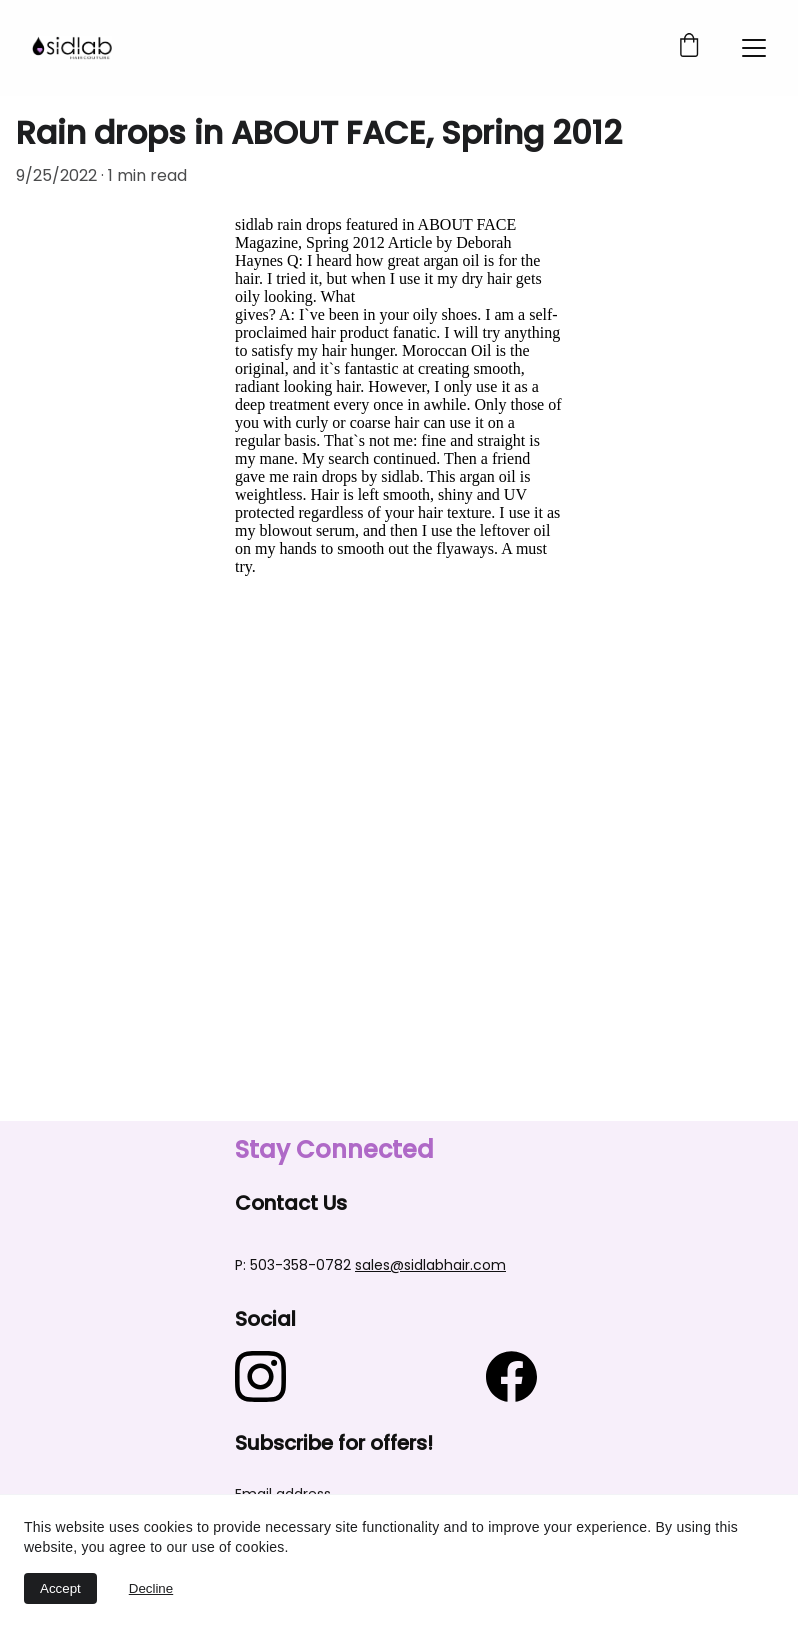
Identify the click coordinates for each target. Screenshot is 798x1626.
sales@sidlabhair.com (430, 1265)
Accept (60, 1588)
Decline (151, 1588)
